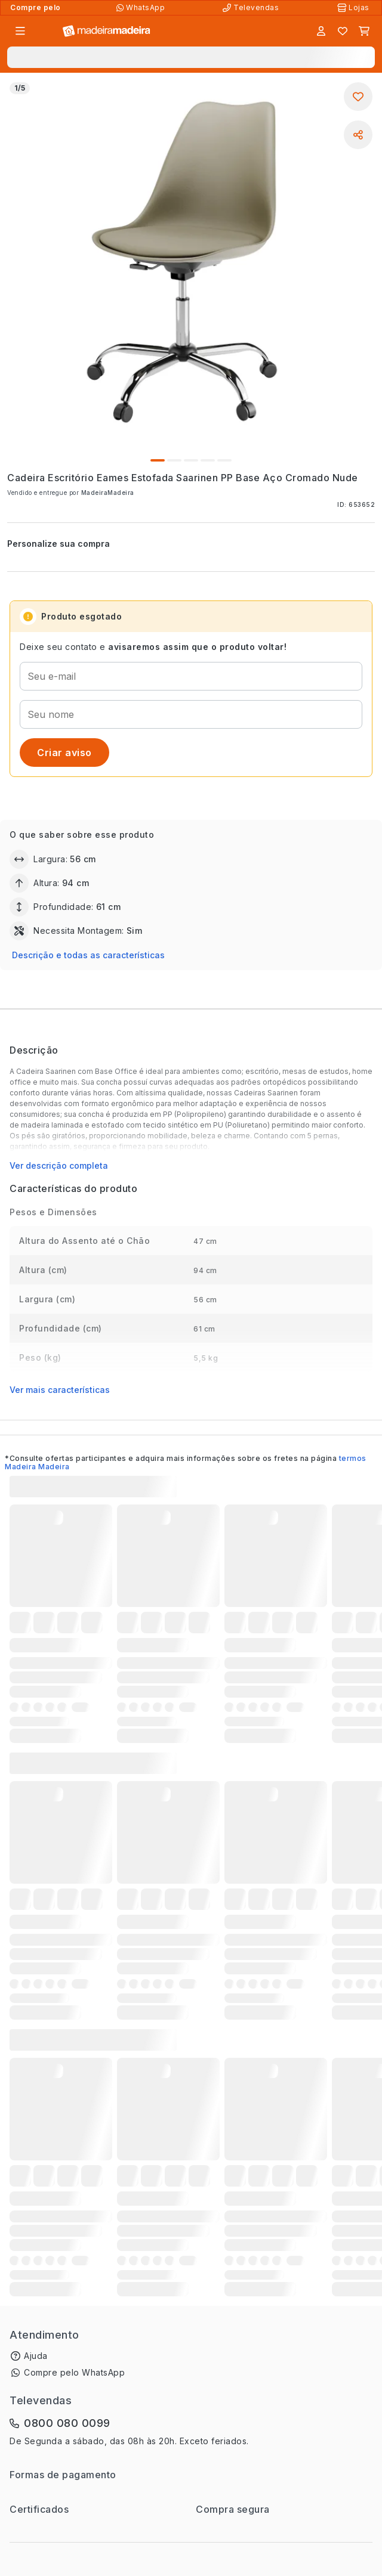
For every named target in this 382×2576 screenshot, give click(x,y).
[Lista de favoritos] (342, 31)
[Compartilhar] (358, 134)
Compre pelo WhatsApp (74, 2372)
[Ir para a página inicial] (106, 31)
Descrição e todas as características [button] (88, 955)
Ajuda (36, 2356)
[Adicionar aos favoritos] (358, 96)
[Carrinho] (364, 31)
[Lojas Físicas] (354, 8)
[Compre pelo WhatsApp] (141, 8)
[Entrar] (321, 31)
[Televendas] (252, 8)
